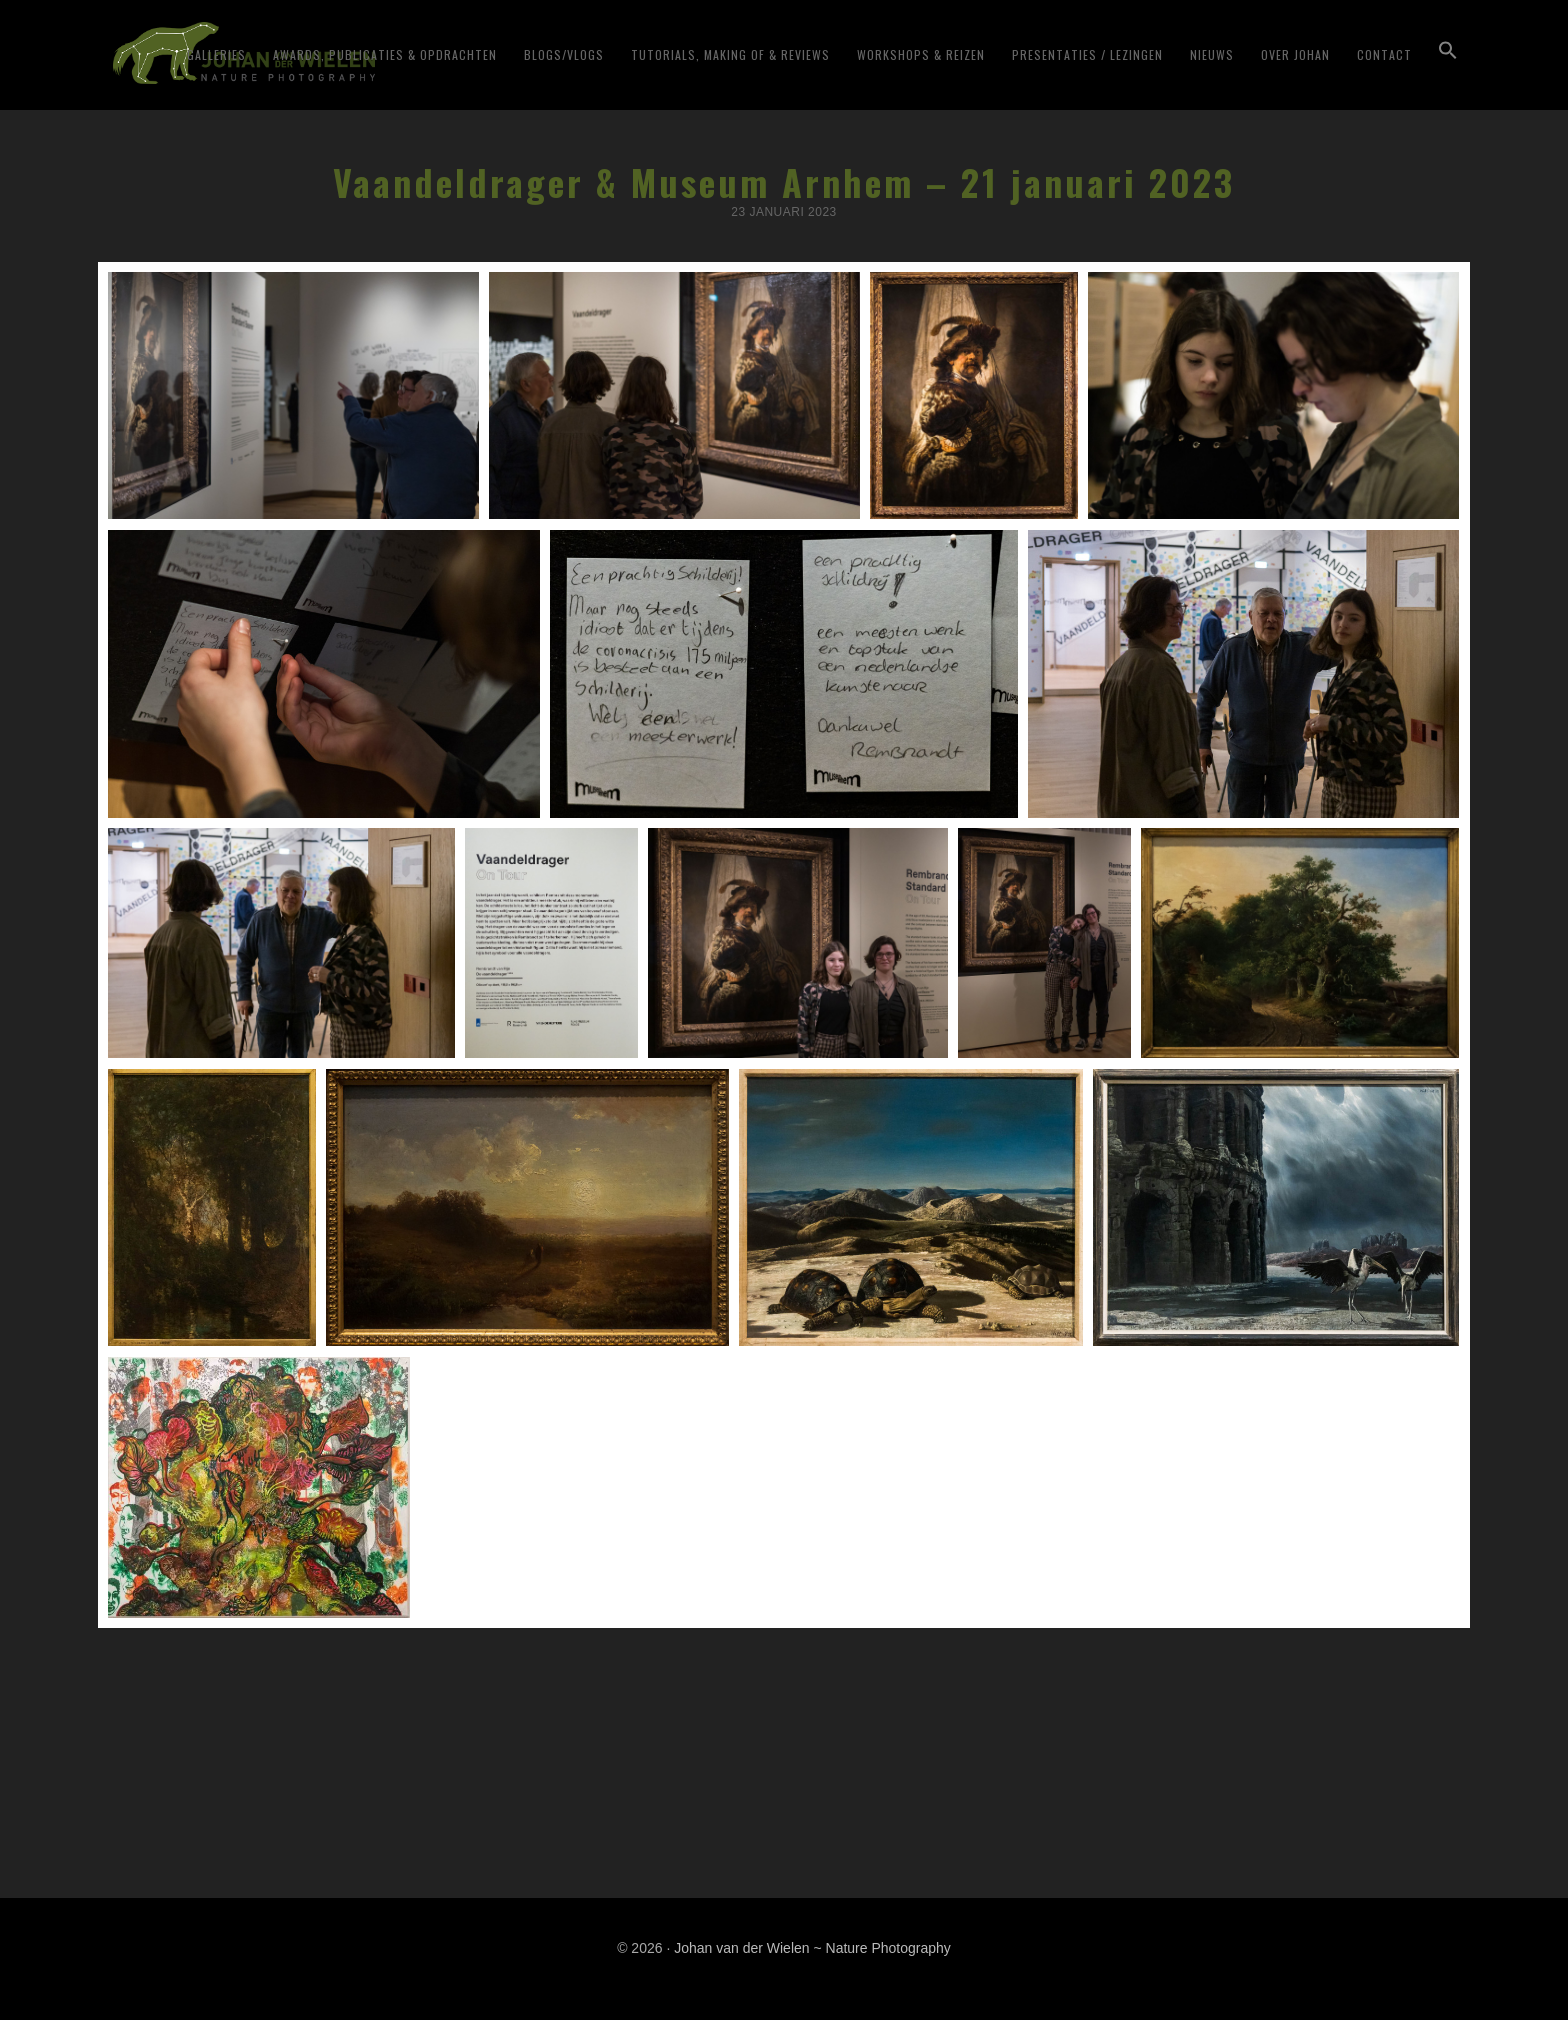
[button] (1448, 112)
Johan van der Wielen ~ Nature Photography (348, 51)
